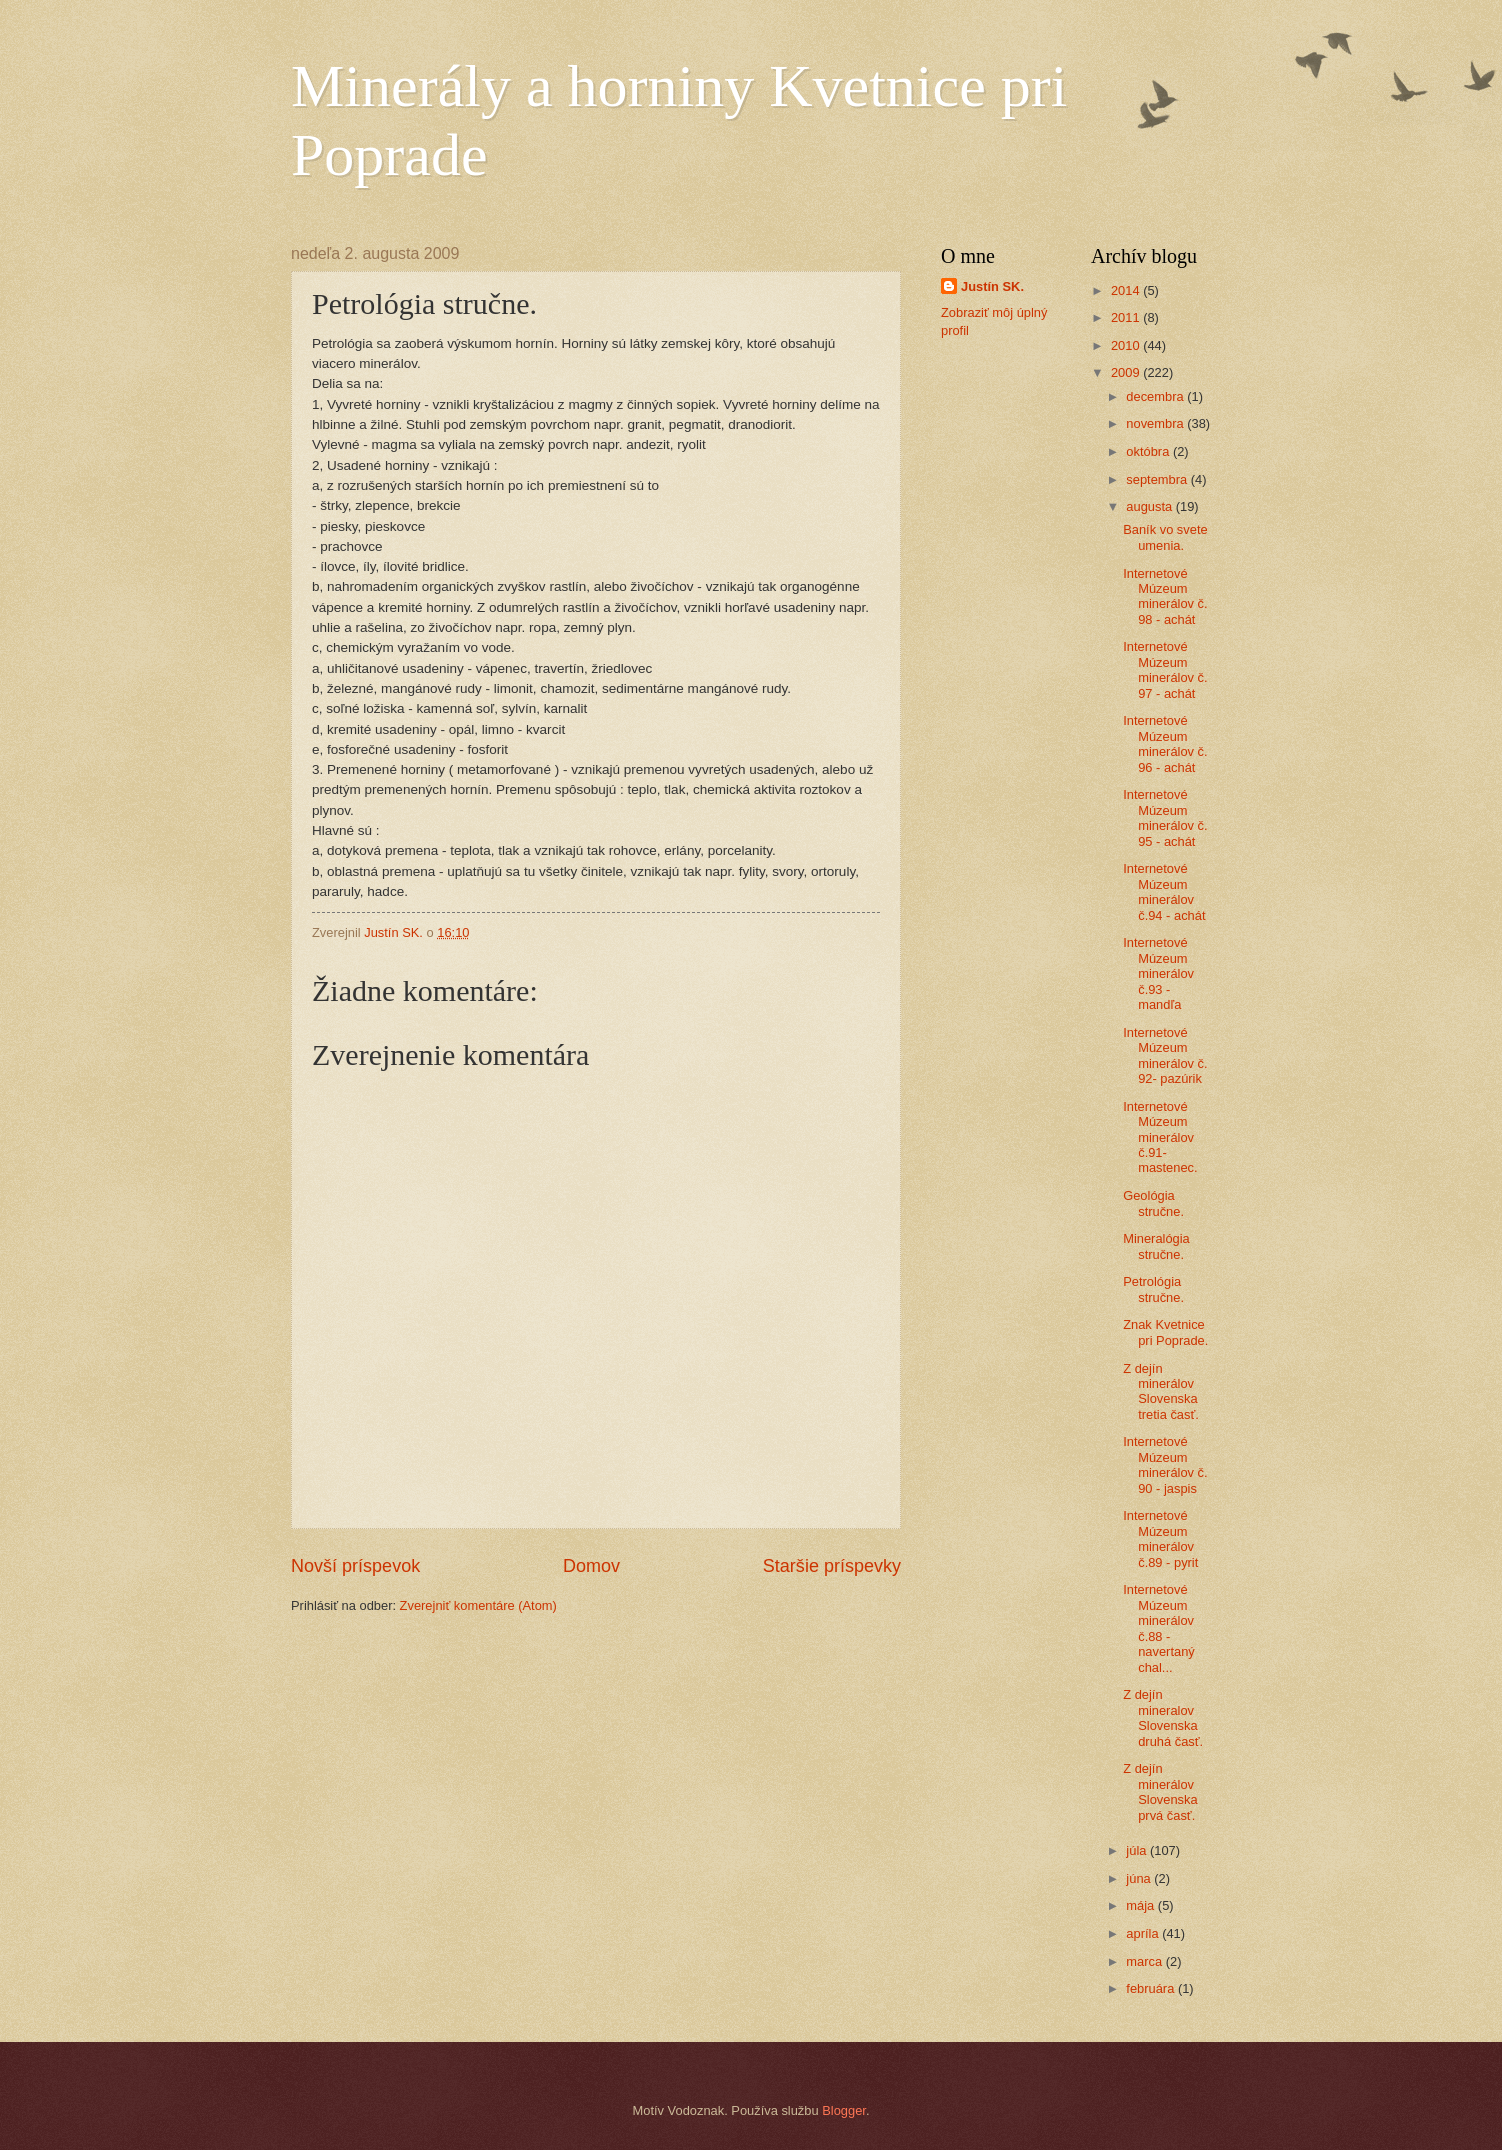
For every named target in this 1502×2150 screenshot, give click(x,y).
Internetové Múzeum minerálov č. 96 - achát (1165, 743)
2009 (1127, 372)
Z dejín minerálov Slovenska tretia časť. (1161, 1391)
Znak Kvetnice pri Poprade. (1165, 1332)
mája (1141, 1905)
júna (1140, 1878)
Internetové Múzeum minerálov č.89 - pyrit (1160, 1538)
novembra (1156, 423)
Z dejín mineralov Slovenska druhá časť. (1163, 1717)
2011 (1127, 317)
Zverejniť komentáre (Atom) (478, 1605)
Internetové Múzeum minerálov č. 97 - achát (1165, 669)
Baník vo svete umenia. (1165, 537)
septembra (1158, 479)
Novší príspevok (355, 1566)
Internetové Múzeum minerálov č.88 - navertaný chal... (1159, 1628)
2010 (1127, 345)
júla (1138, 1850)
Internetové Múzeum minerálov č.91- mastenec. (1160, 1137)
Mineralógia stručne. (1156, 1246)
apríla (1144, 1933)
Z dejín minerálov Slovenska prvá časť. (1160, 1791)
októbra (1149, 451)
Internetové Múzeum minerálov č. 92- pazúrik (1165, 1055)
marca (1145, 1961)
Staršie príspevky (832, 1566)
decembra (1156, 396)
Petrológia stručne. (1153, 1289)
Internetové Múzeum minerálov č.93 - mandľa (1158, 973)
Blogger (844, 2110)
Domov (591, 1566)
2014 (1127, 290)
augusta (1150, 506)
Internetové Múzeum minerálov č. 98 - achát (1165, 596)
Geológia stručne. (1153, 1203)
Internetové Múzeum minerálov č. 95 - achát (1165, 817)
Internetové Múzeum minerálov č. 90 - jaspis (1165, 1464)
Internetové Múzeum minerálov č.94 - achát (1164, 891)
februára (1152, 1988)
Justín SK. (992, 286)
